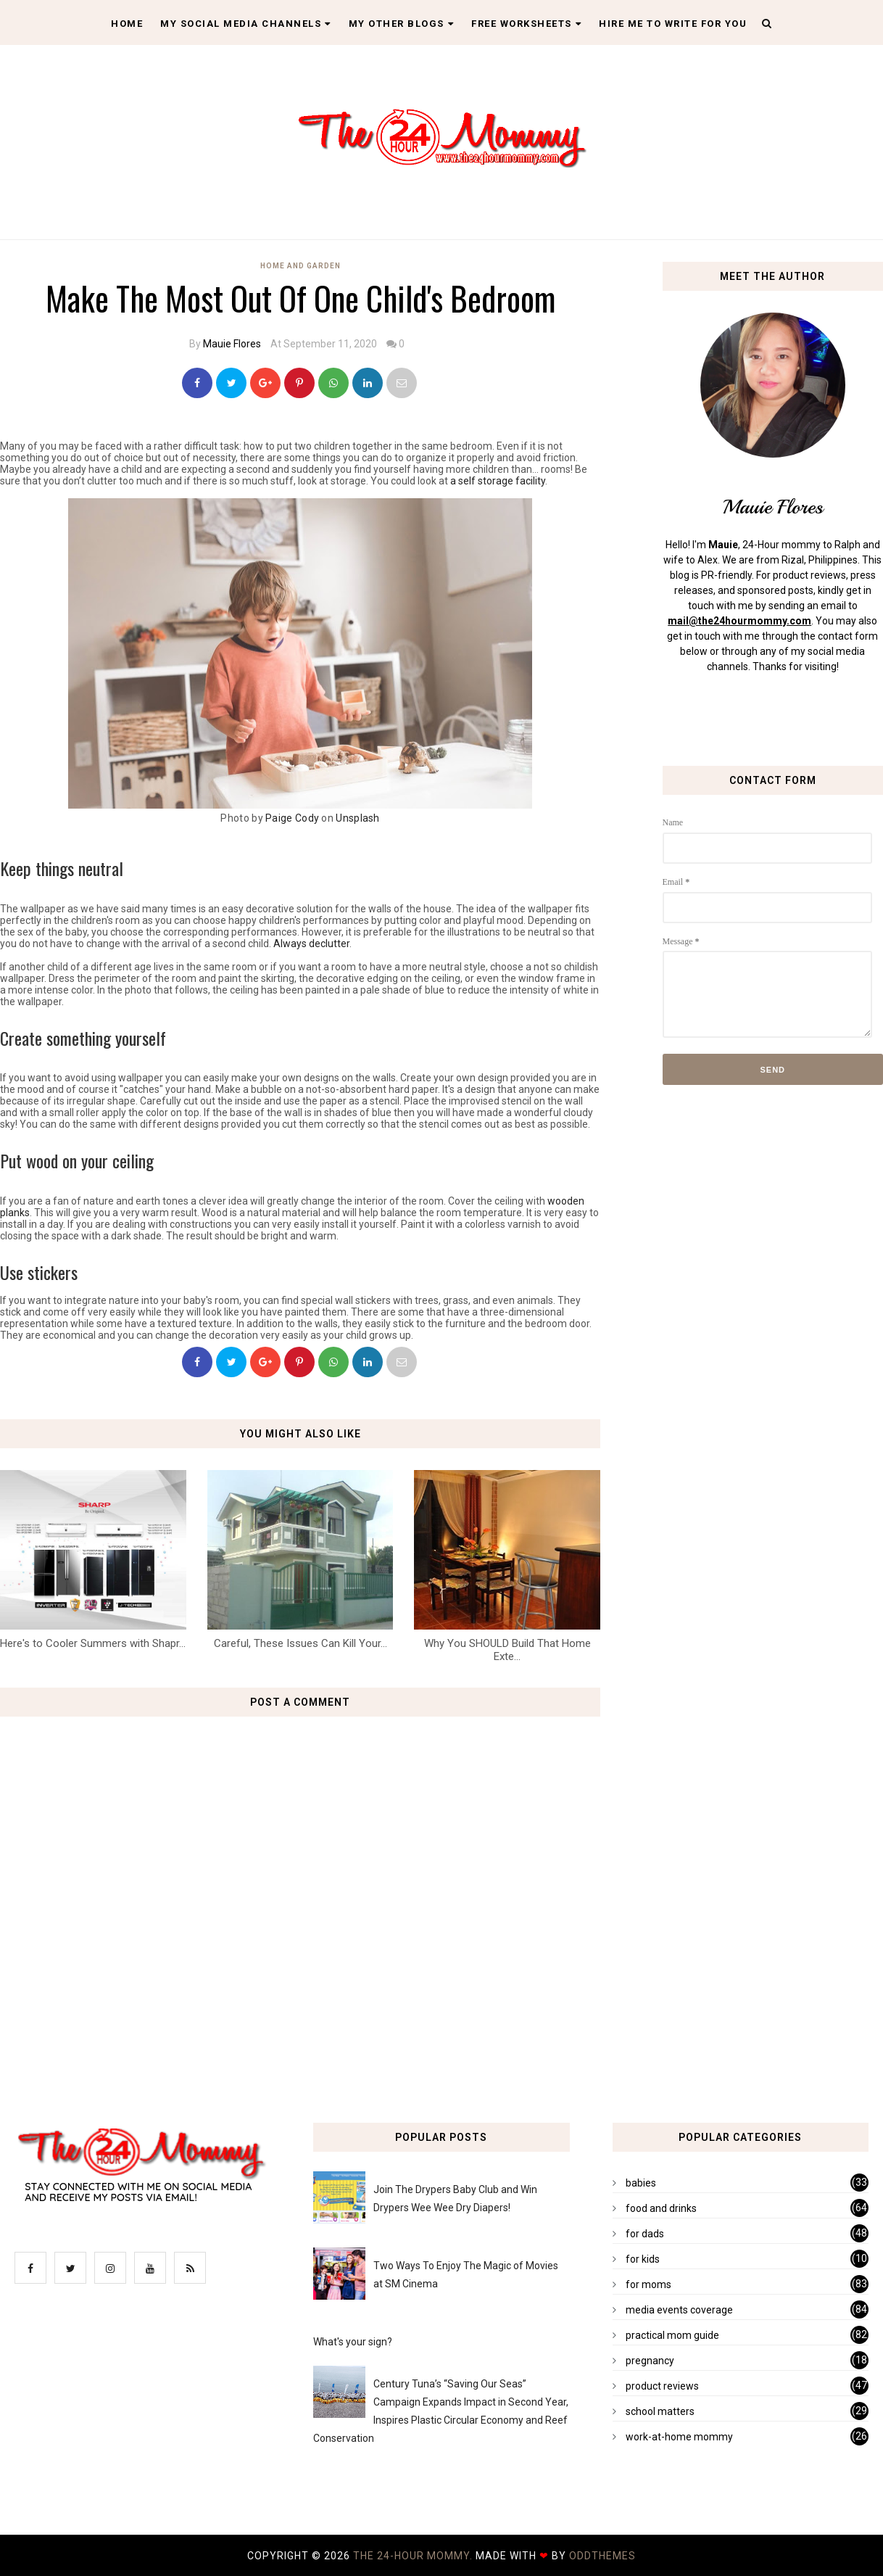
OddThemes (602, 2555)
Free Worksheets (526, 23)
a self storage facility (497, 481)
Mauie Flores (232, 344)
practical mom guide (672, 2335)
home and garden (300, 266)
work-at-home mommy (679, 2437)
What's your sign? (352, 2342)
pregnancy (650, 2360)
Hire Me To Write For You (673, 23)
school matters (660, 2411)
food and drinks (661, 2208)
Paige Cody (292, 818)
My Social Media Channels (245, 23)
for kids (643, 2259)
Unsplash (357, 818)
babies (641, 2183)
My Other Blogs (402, 23)
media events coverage (679, 2310)
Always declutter (311, 943)
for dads (645, 2233)
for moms (648, 2284)
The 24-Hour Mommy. (414, 2555)
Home (127, 23)
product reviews (662, 2386)
